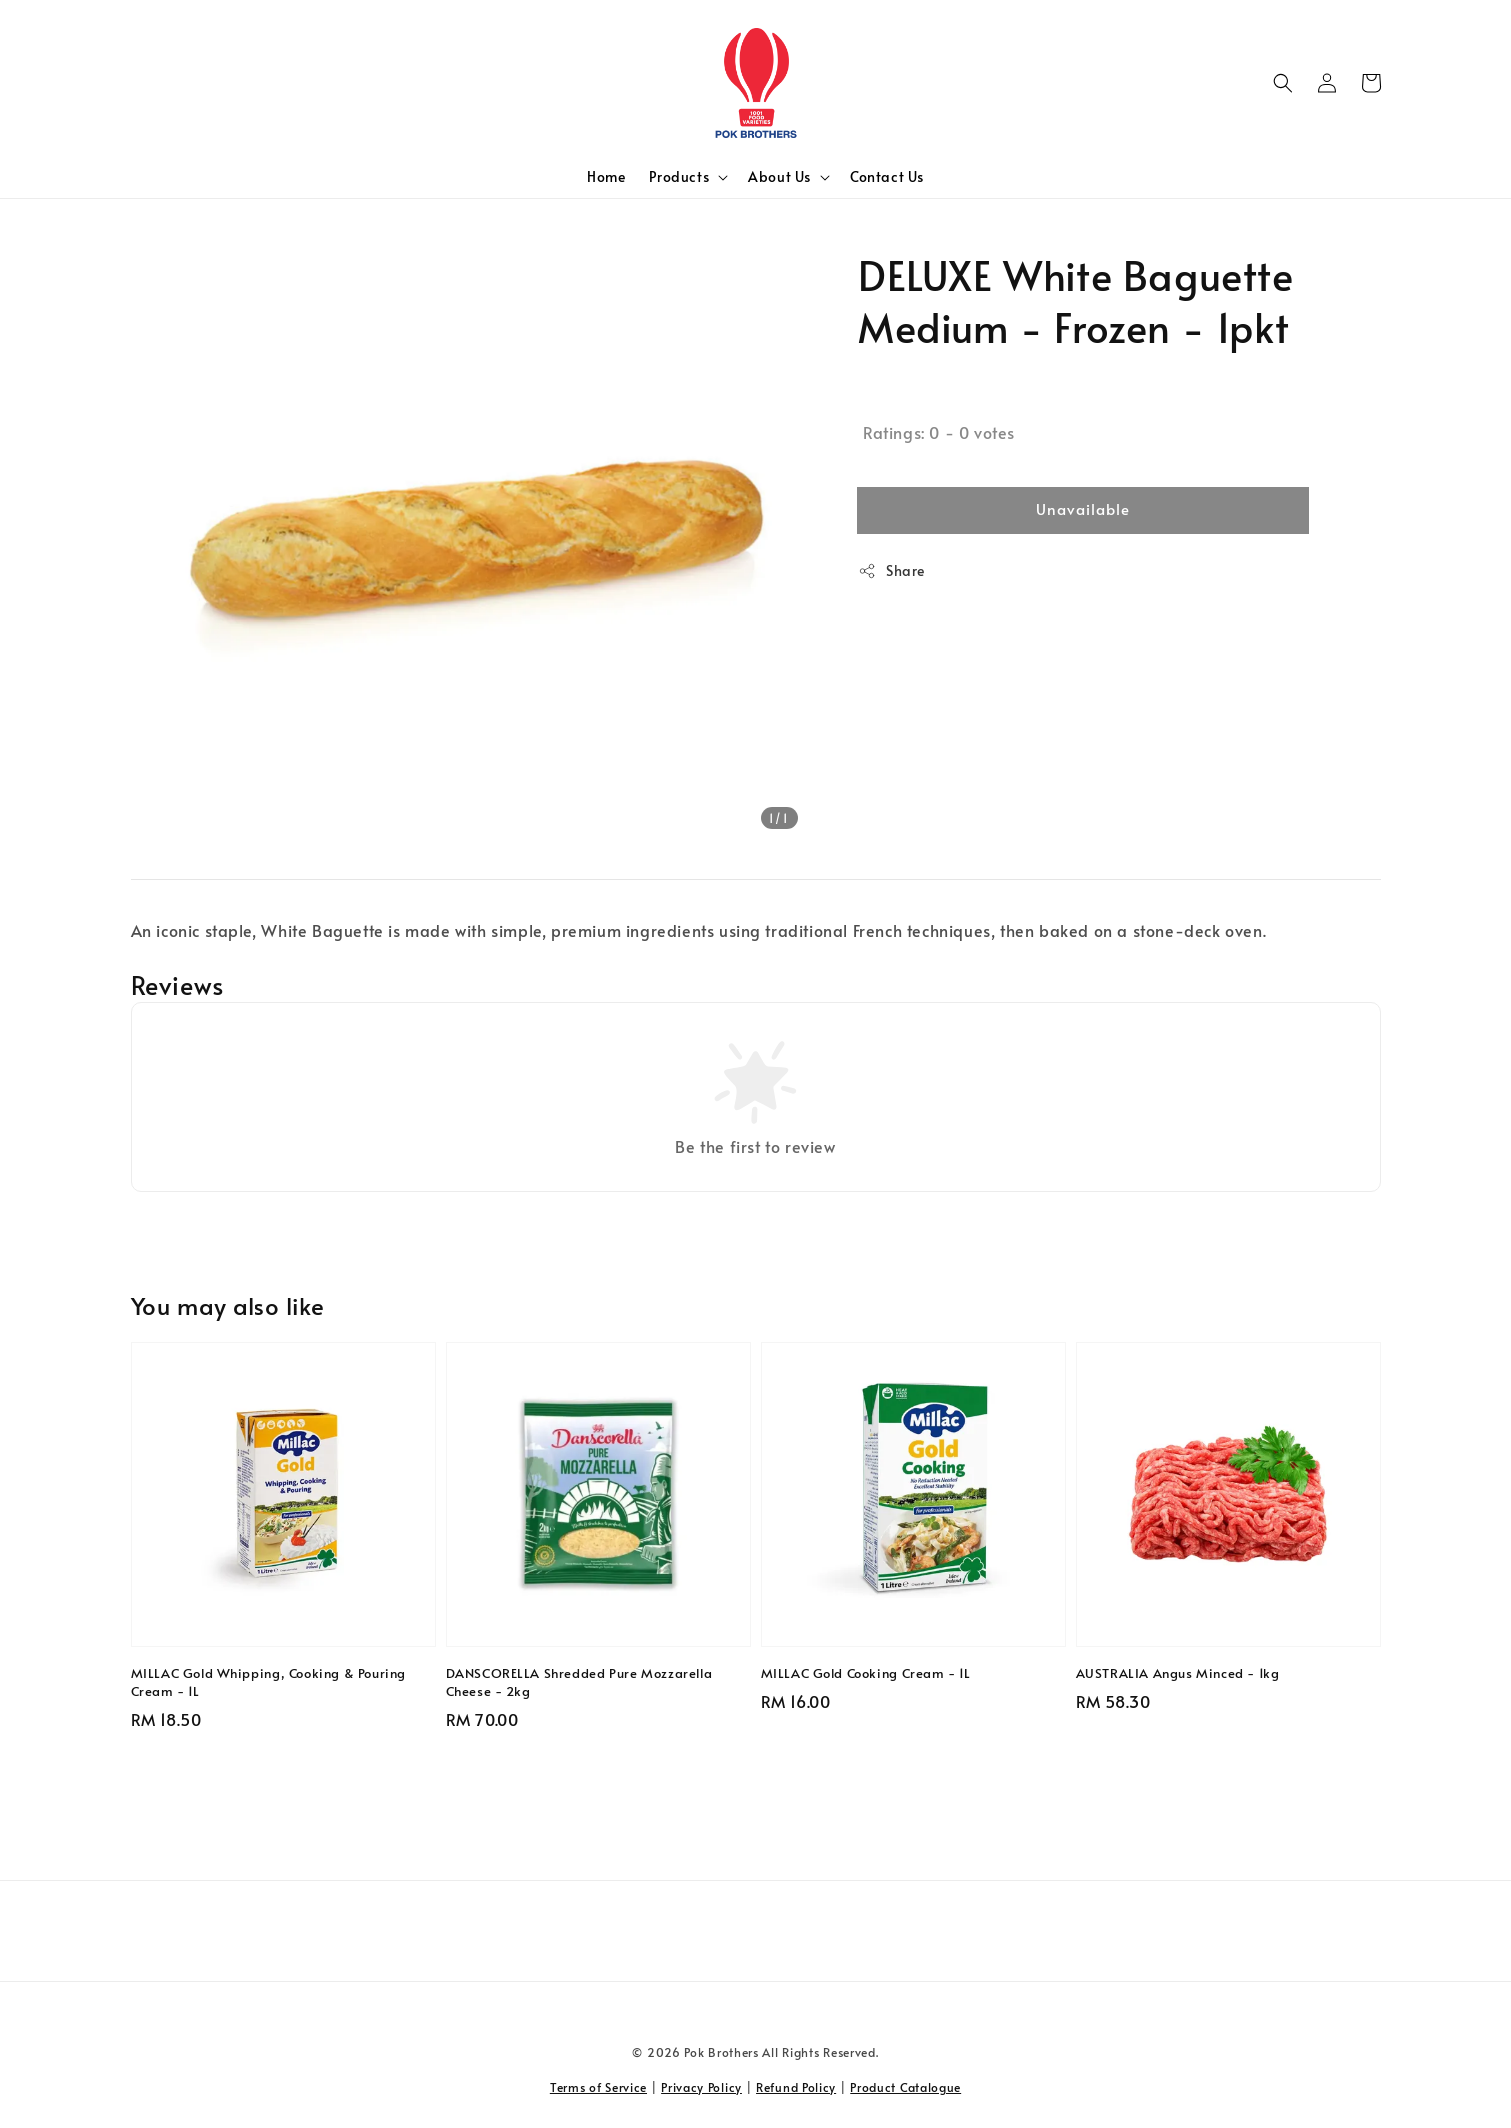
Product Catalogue (905, 2087)
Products (679, 177)
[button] (1283, 83)
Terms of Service (598, 2087)
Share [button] (891, 570)
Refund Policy (796, 2087)
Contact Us (887, 176)
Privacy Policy (701, 2087)
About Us (779, 177)
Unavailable (1083, 508)
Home (606, 176)
